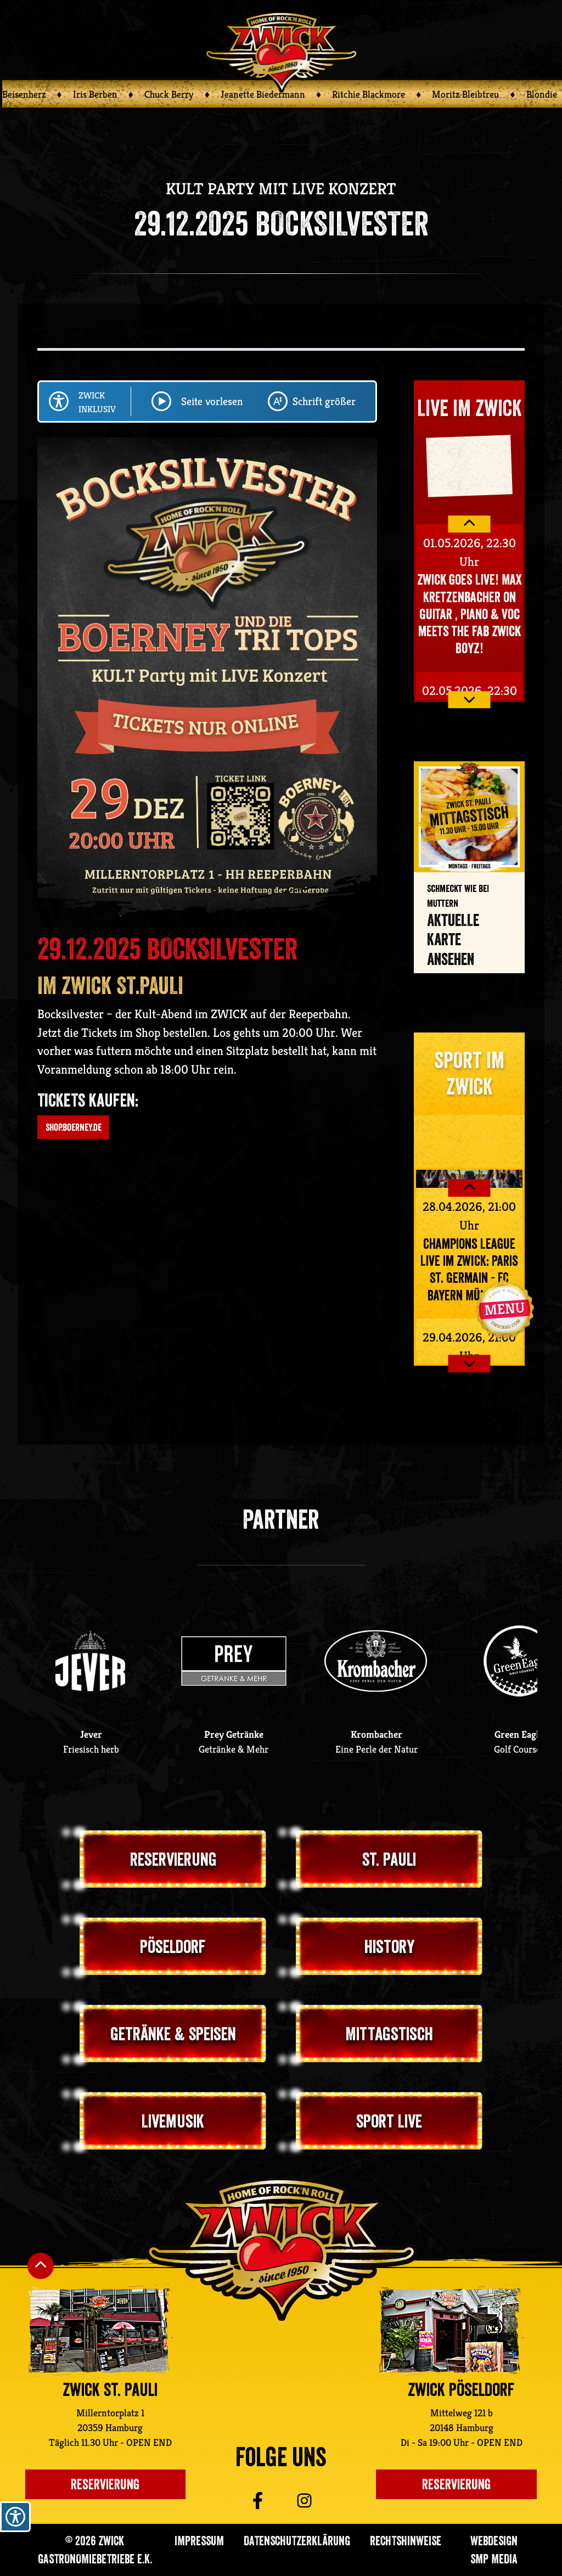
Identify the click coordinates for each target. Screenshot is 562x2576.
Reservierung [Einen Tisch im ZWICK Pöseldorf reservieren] (456, 2484)
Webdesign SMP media (494, 2550)
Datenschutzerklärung (297, 2541)
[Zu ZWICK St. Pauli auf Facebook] (240, 2500)
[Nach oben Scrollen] (40, 2266)
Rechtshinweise (405, 2541)
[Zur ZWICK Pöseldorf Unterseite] (449, 2330)
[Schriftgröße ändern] (278, 401)
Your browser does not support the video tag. (469, 464)
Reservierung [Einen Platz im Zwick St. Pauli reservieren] (105, 2484)
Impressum (199, 2541)
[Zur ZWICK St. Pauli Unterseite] (98, 2330)
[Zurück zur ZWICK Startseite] (281, 50)
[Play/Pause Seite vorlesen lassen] (161, 401)
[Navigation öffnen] (504, 1309)
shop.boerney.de (74, 1127)
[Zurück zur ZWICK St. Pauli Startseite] (281, 2249)
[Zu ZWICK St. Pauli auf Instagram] (321, 2500)
